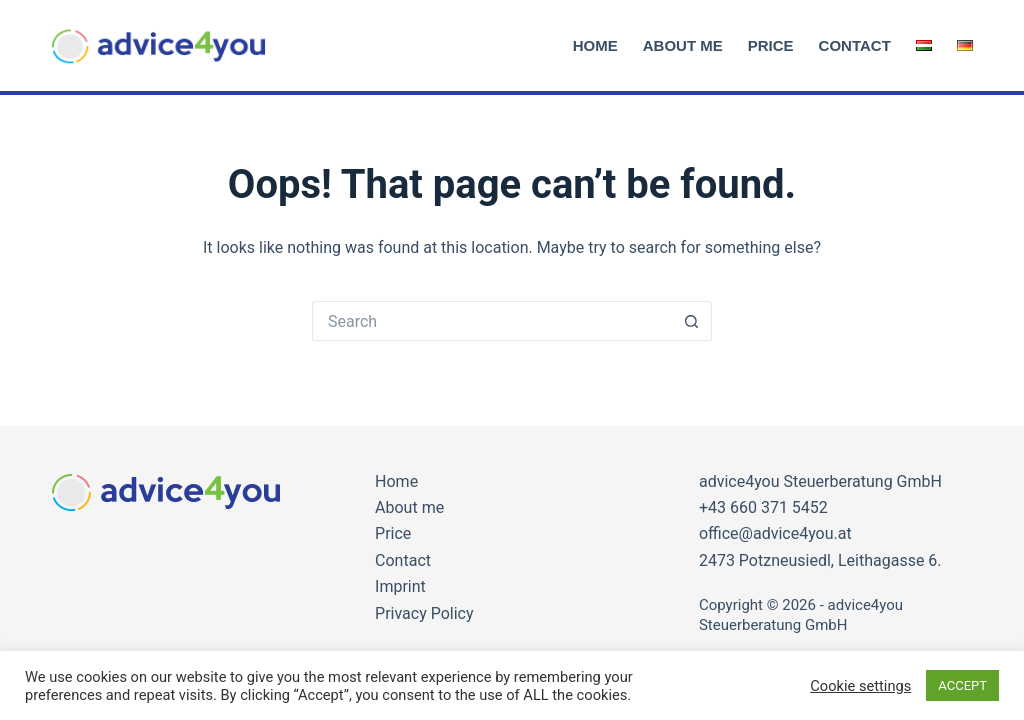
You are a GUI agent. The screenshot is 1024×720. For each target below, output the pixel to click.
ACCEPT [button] (962, 685)
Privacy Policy (424, 613)
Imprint (400, 586)
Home (595, 45)
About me (683, 45)
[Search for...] (492, 321)
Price (771, 45)
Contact (855, 45)
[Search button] (692, 321)
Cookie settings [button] (860, 686)
